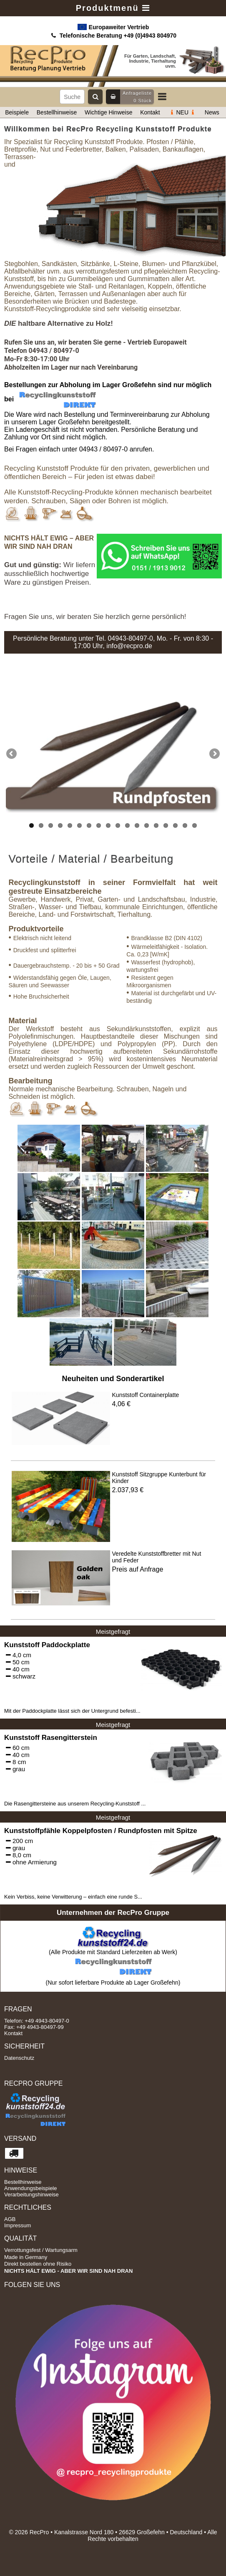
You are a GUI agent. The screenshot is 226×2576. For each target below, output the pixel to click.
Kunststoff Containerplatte (145, 1395)
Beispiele (17, 112)
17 (185, 825)
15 (165, 825)
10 (118, 825)
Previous (12, 754)
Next (214, 754)
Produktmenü (113, 8)
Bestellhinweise (57, 112)
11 (127, 825)
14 (156, 825)
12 (137, 825)
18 (194, 825)
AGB (9, 2219)
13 (146, 825)
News (212, 112)
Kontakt (150, 112)
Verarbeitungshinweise (31, 2194)
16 (175, 825)
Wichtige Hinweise (108, 112)
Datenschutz (19, 2058)
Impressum (17, 2225)
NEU (182, 112)
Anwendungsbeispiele (30, 2188)
